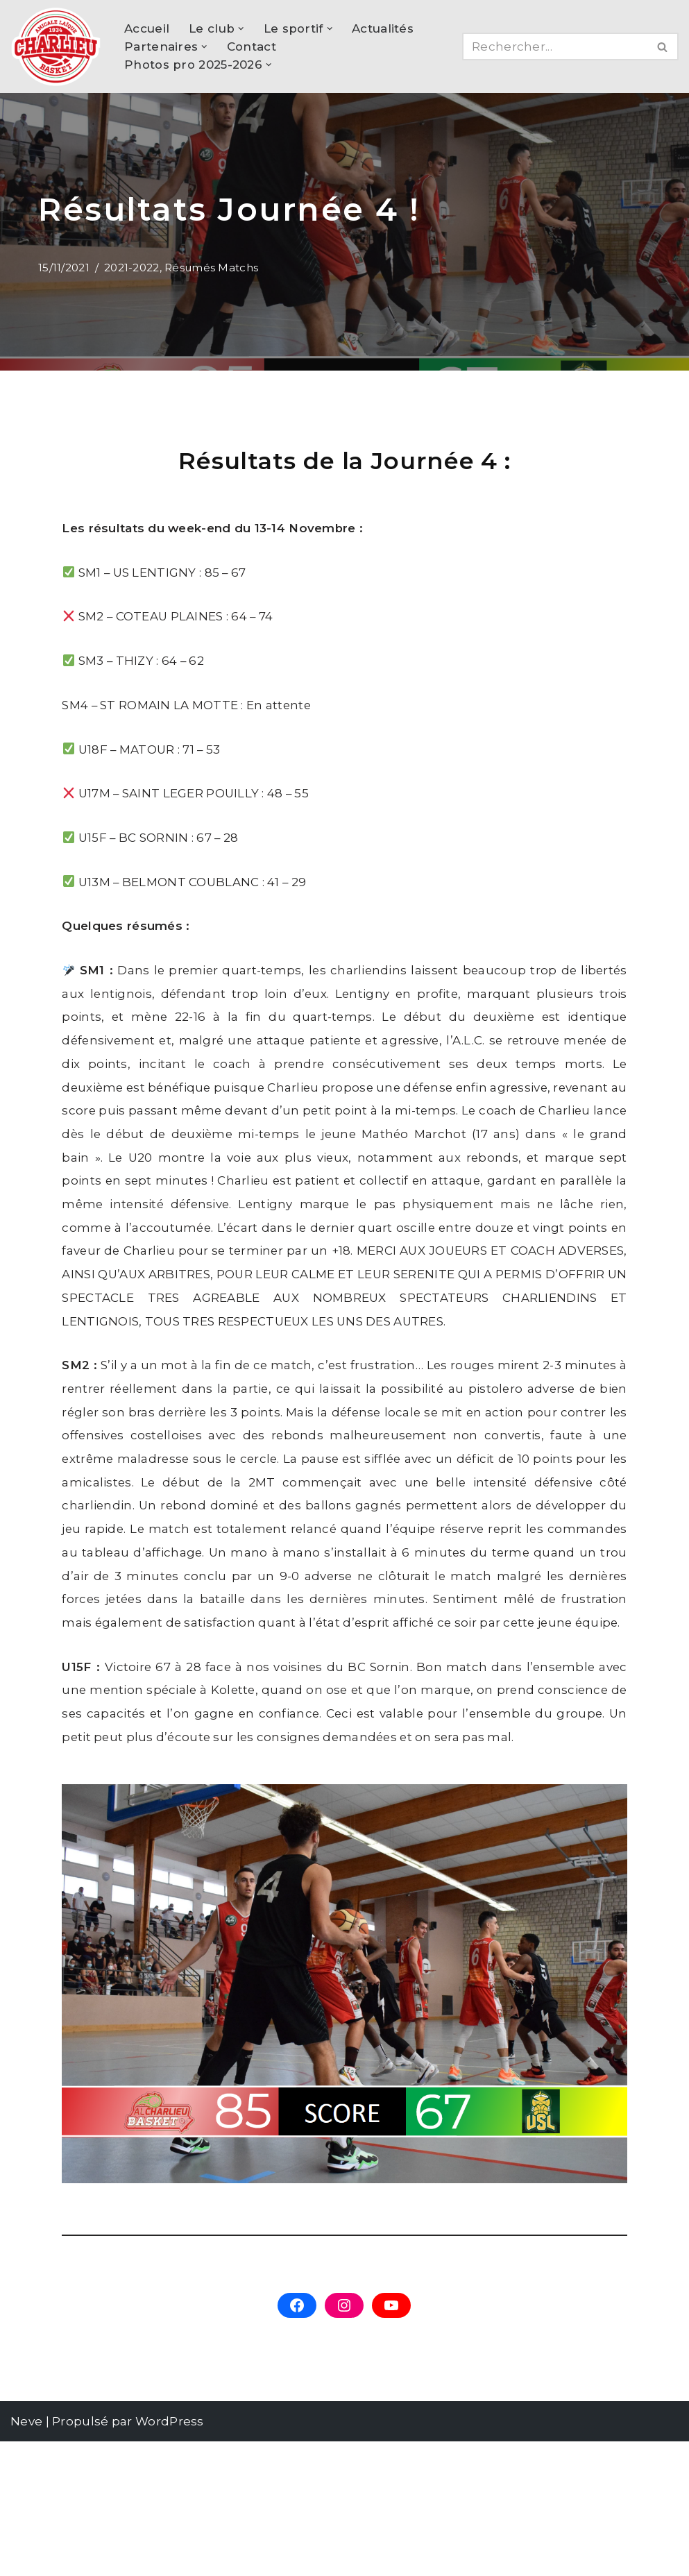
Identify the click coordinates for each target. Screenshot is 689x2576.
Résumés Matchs (212, 267)
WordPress (169, 2556)
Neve (26, 2556)
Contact (251, 46)
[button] (241, 28)
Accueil (146, 28)
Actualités (383, 28)
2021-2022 (132, 267)
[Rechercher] (554, 46)
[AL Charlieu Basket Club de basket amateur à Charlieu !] (55, 46)
